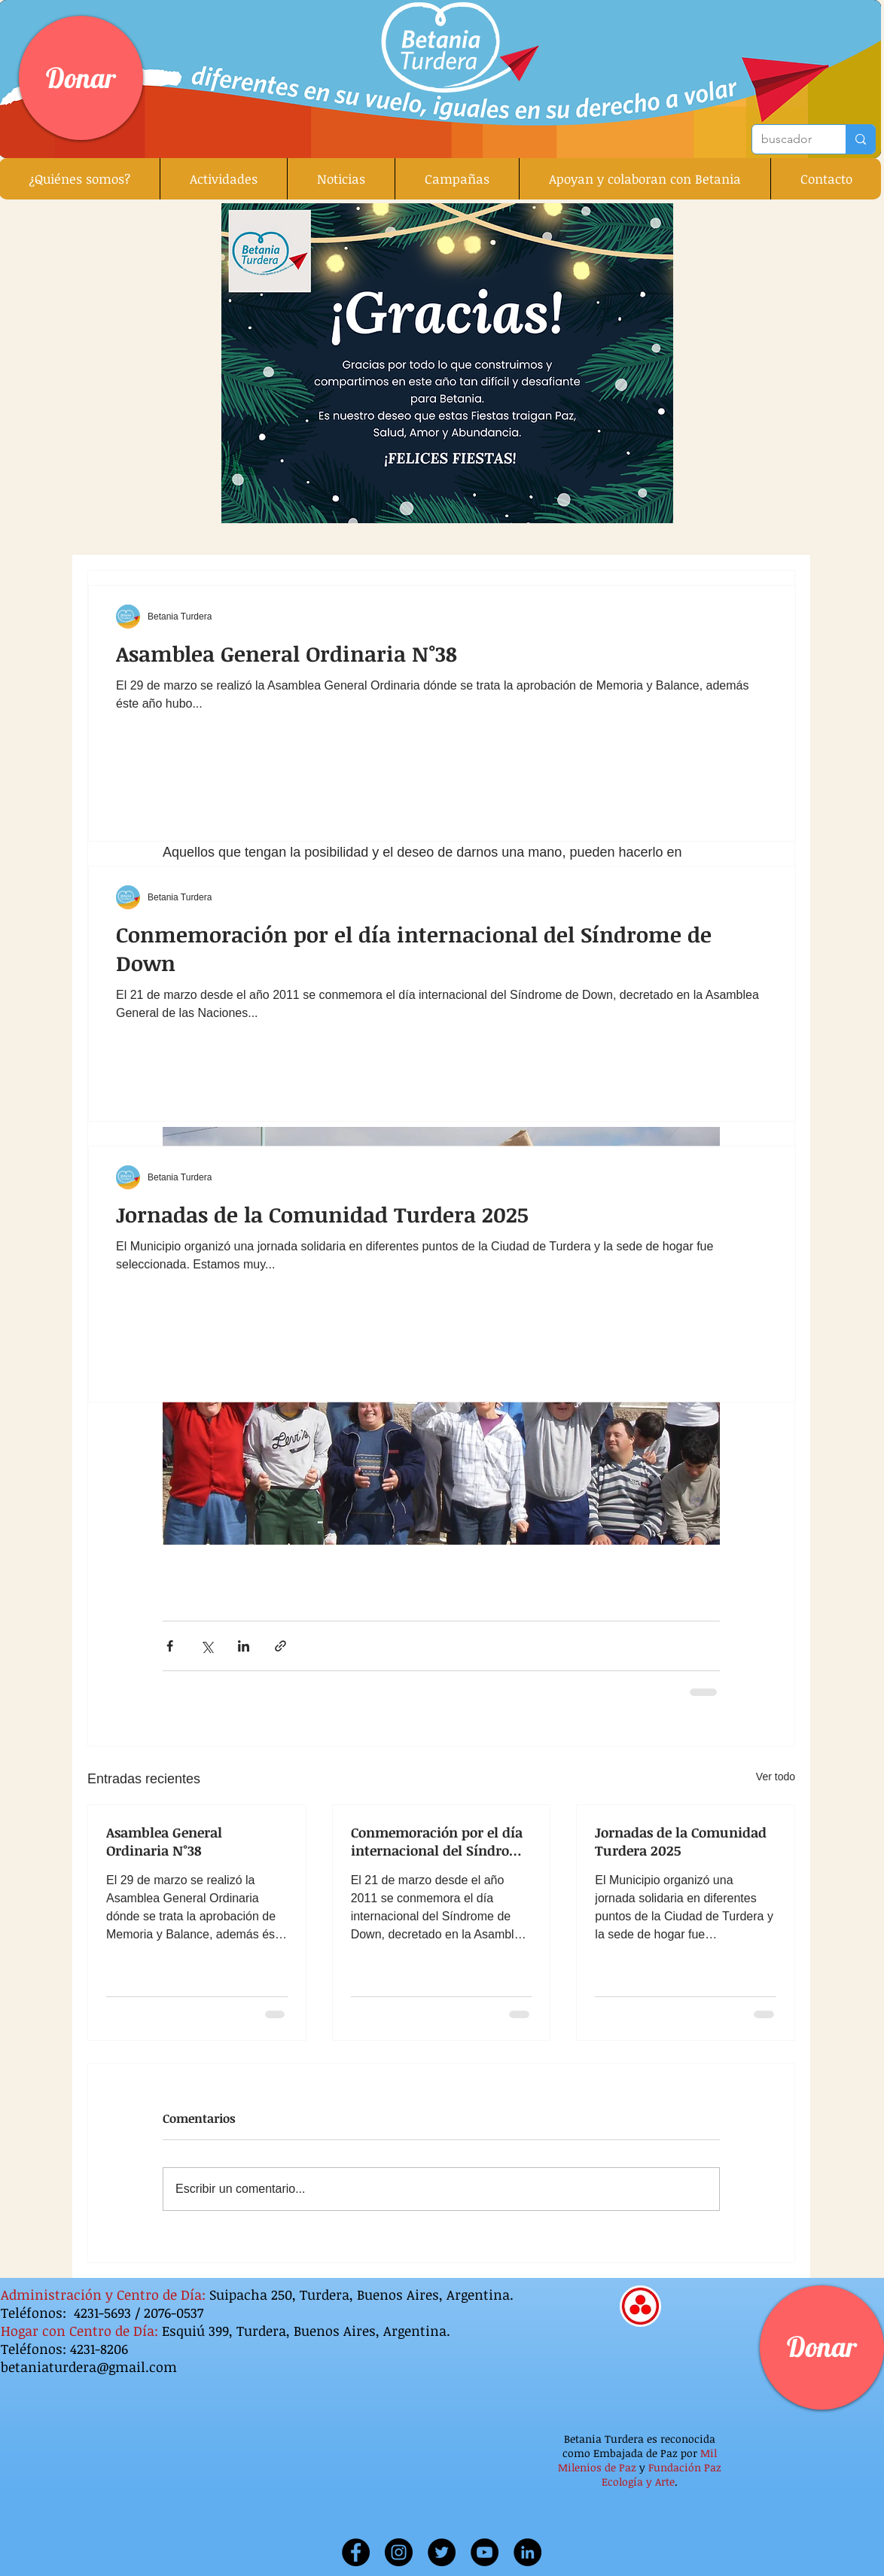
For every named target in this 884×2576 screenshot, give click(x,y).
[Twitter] (442, 2552)
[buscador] (787, 139)
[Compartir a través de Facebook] (170, 1646)
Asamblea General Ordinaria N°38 (164, 1841)
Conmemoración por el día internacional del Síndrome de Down (440, 1841)
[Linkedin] (527, 2552)
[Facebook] (356, 2552)
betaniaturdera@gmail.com (89, 2367)
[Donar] (81, 78)
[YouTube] (484, 2552)
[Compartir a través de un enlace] (280, 1646)
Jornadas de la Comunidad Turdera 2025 (681, 1841)
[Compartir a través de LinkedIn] (243, 1646)
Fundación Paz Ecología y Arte (661, 2474)
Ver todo (775, 1777)
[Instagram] (399, 2552)
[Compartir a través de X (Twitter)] (207, 1646)
